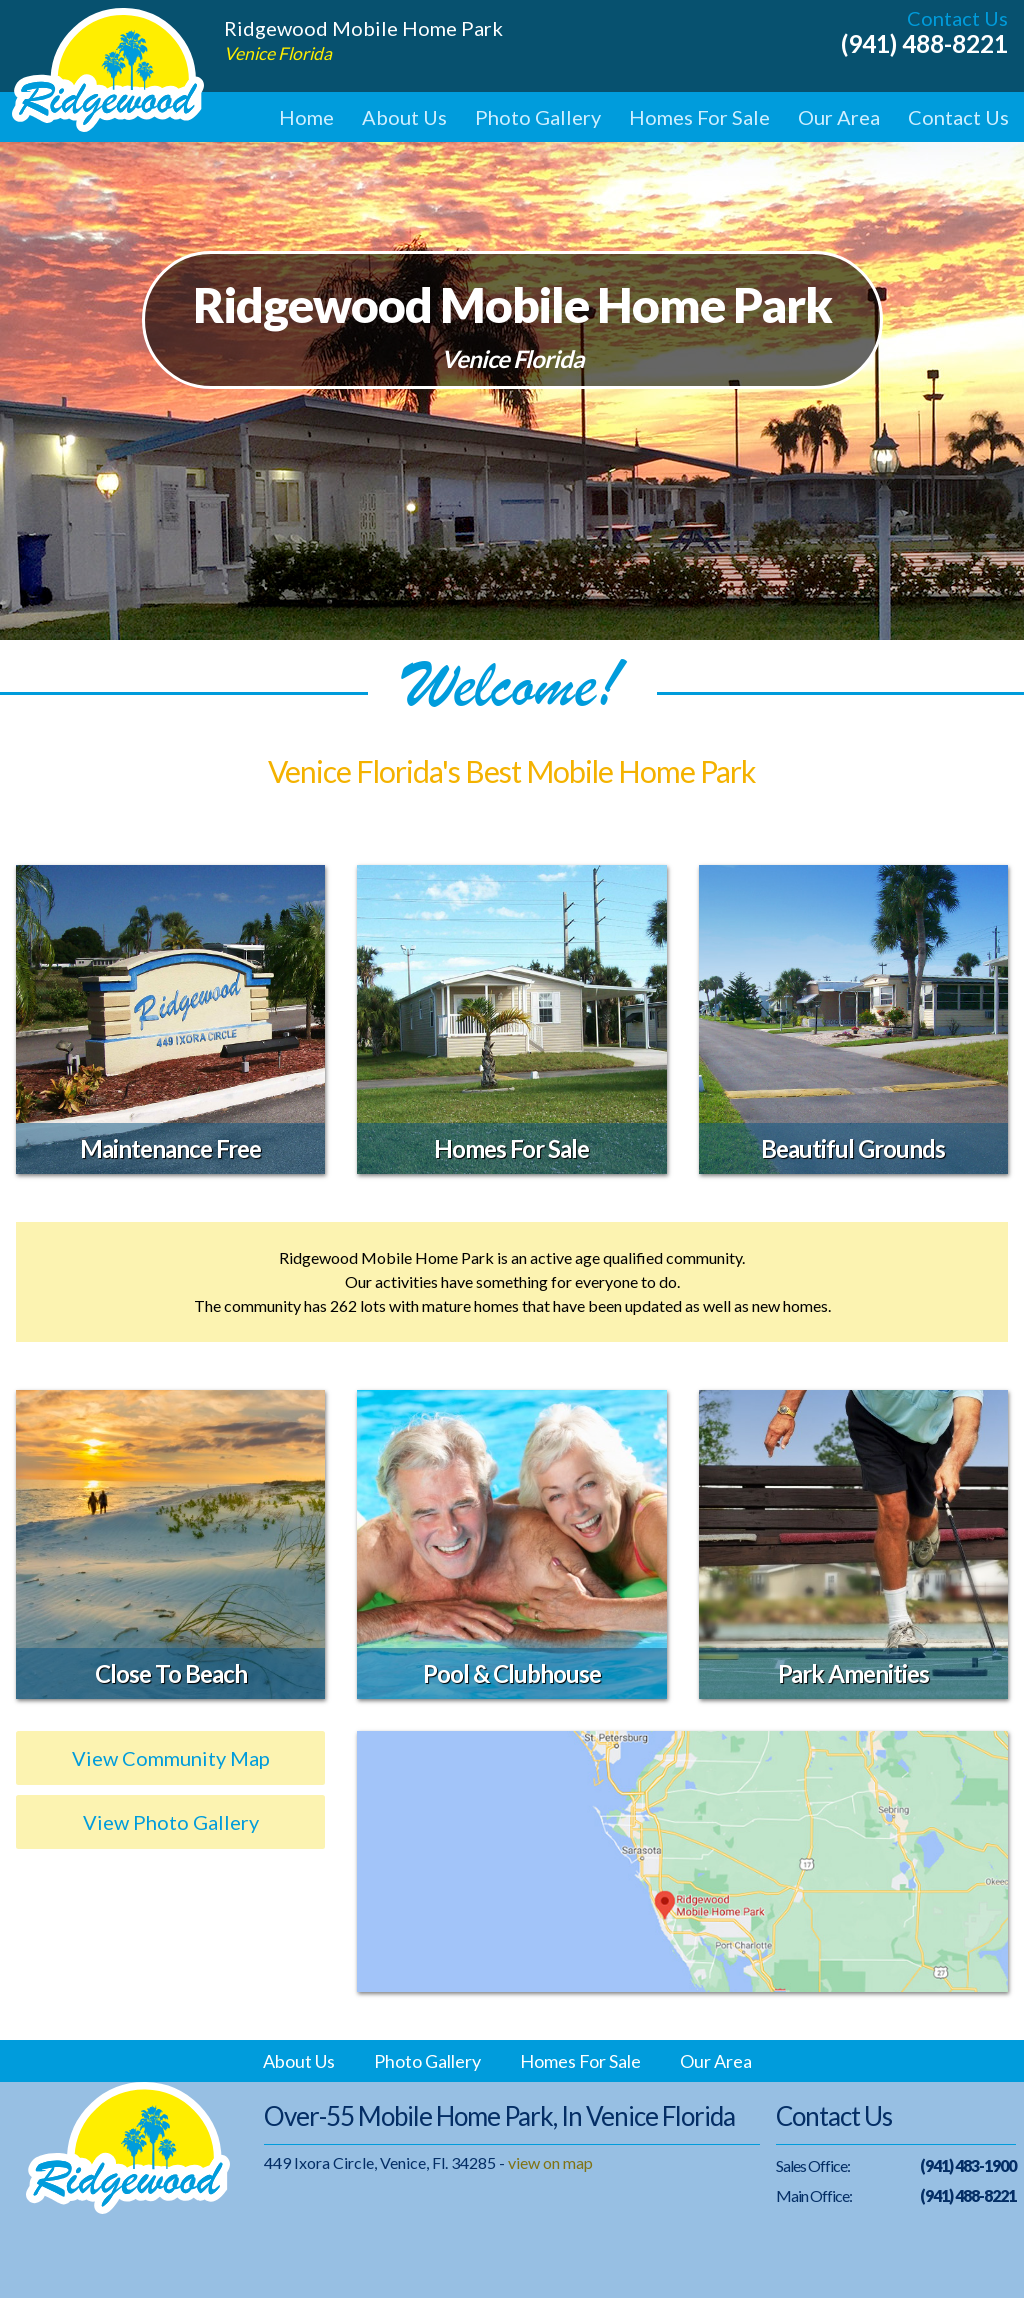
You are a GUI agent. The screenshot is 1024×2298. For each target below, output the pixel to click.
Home (306, 117)
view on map (550, 2162)
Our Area (839, 117)
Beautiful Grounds (853, 1148)
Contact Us (958, 117)
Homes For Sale (699, 117)
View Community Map (171, 1758)
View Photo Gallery (171, 1822)
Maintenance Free (170, 1148)
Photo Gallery (538, 117)
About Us (404, 117)
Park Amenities (853, 1673)
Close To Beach (171, 1673)
